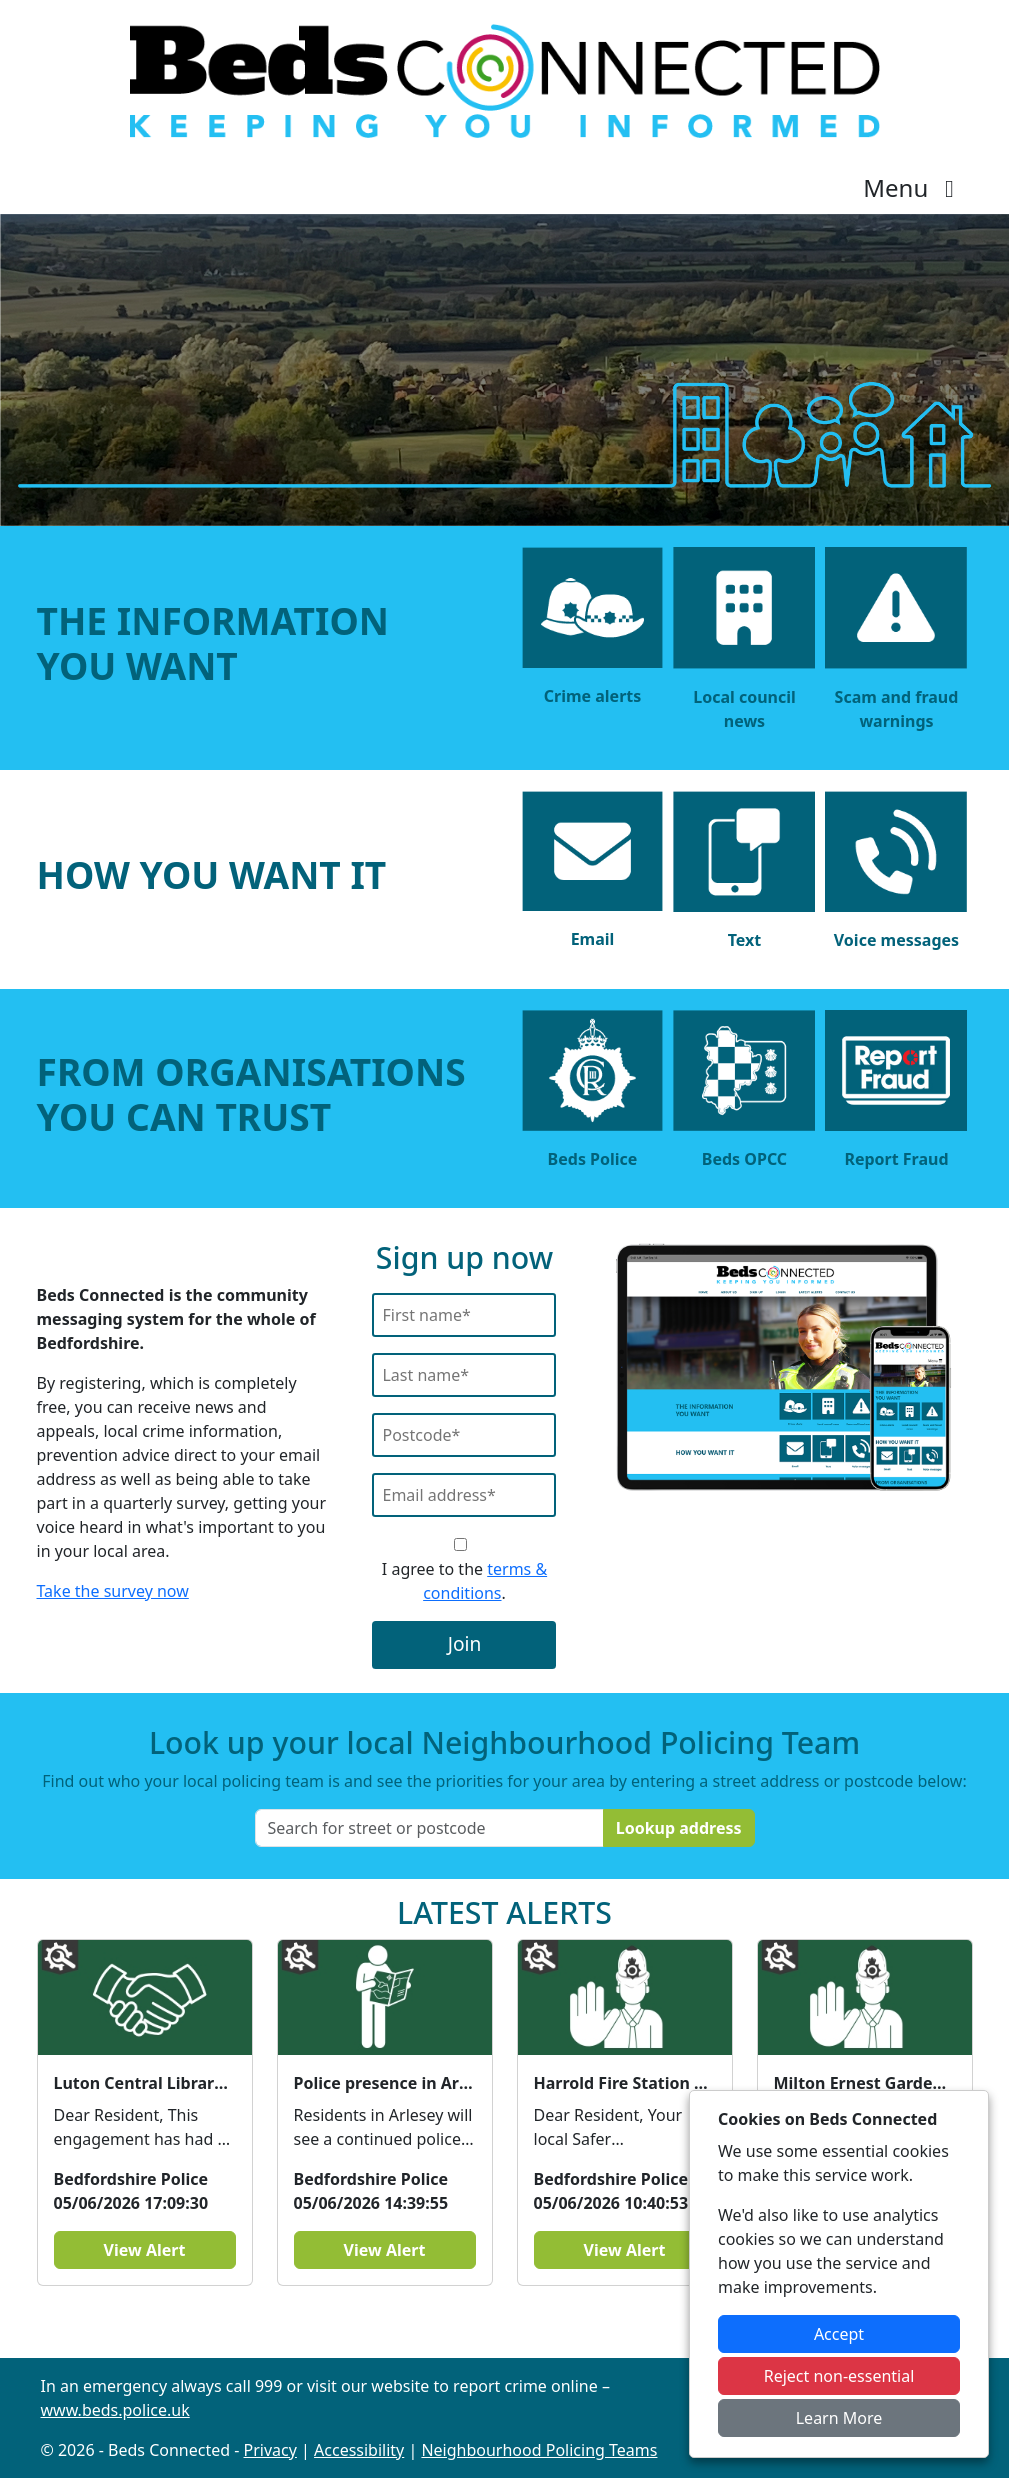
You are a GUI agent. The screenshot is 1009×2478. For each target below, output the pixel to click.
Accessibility (359, 2450)
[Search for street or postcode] (429, 1828)
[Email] (464, 1495)
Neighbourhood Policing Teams (539, 2450)
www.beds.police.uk (115, 2410)
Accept (839, 2334)
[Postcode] (464, 1435)
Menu (913, 187)
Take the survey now (113, 1591)
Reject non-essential (839, 2376)
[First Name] (464, 1315)
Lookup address (679, 1828)
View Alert (145, 2250)
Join (465, 1643)
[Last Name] (464, 1375)
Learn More (839, 2418)
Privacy (270, 2450)
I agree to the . (464, 1581)
